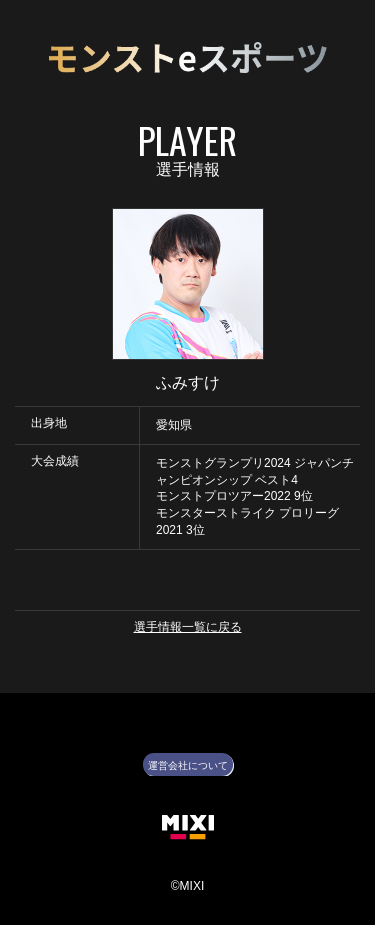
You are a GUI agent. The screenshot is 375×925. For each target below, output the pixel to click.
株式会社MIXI (188, 828)
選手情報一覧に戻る (188, 627)
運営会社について (188, 765)
